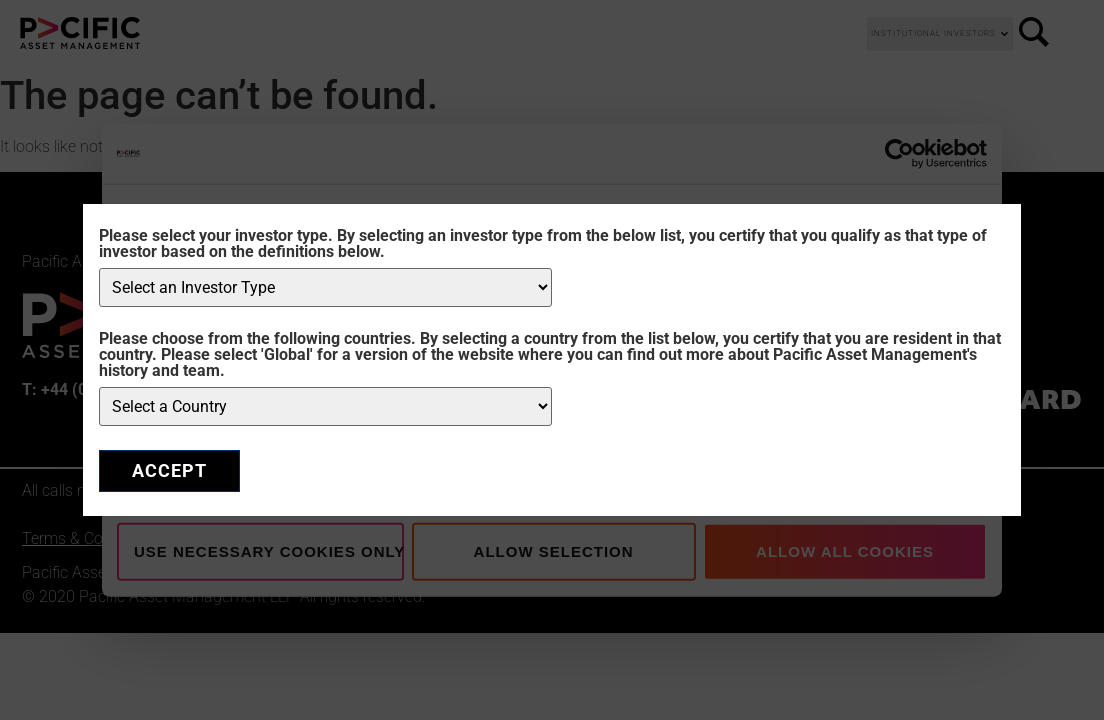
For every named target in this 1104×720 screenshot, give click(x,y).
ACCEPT (169, 470)
